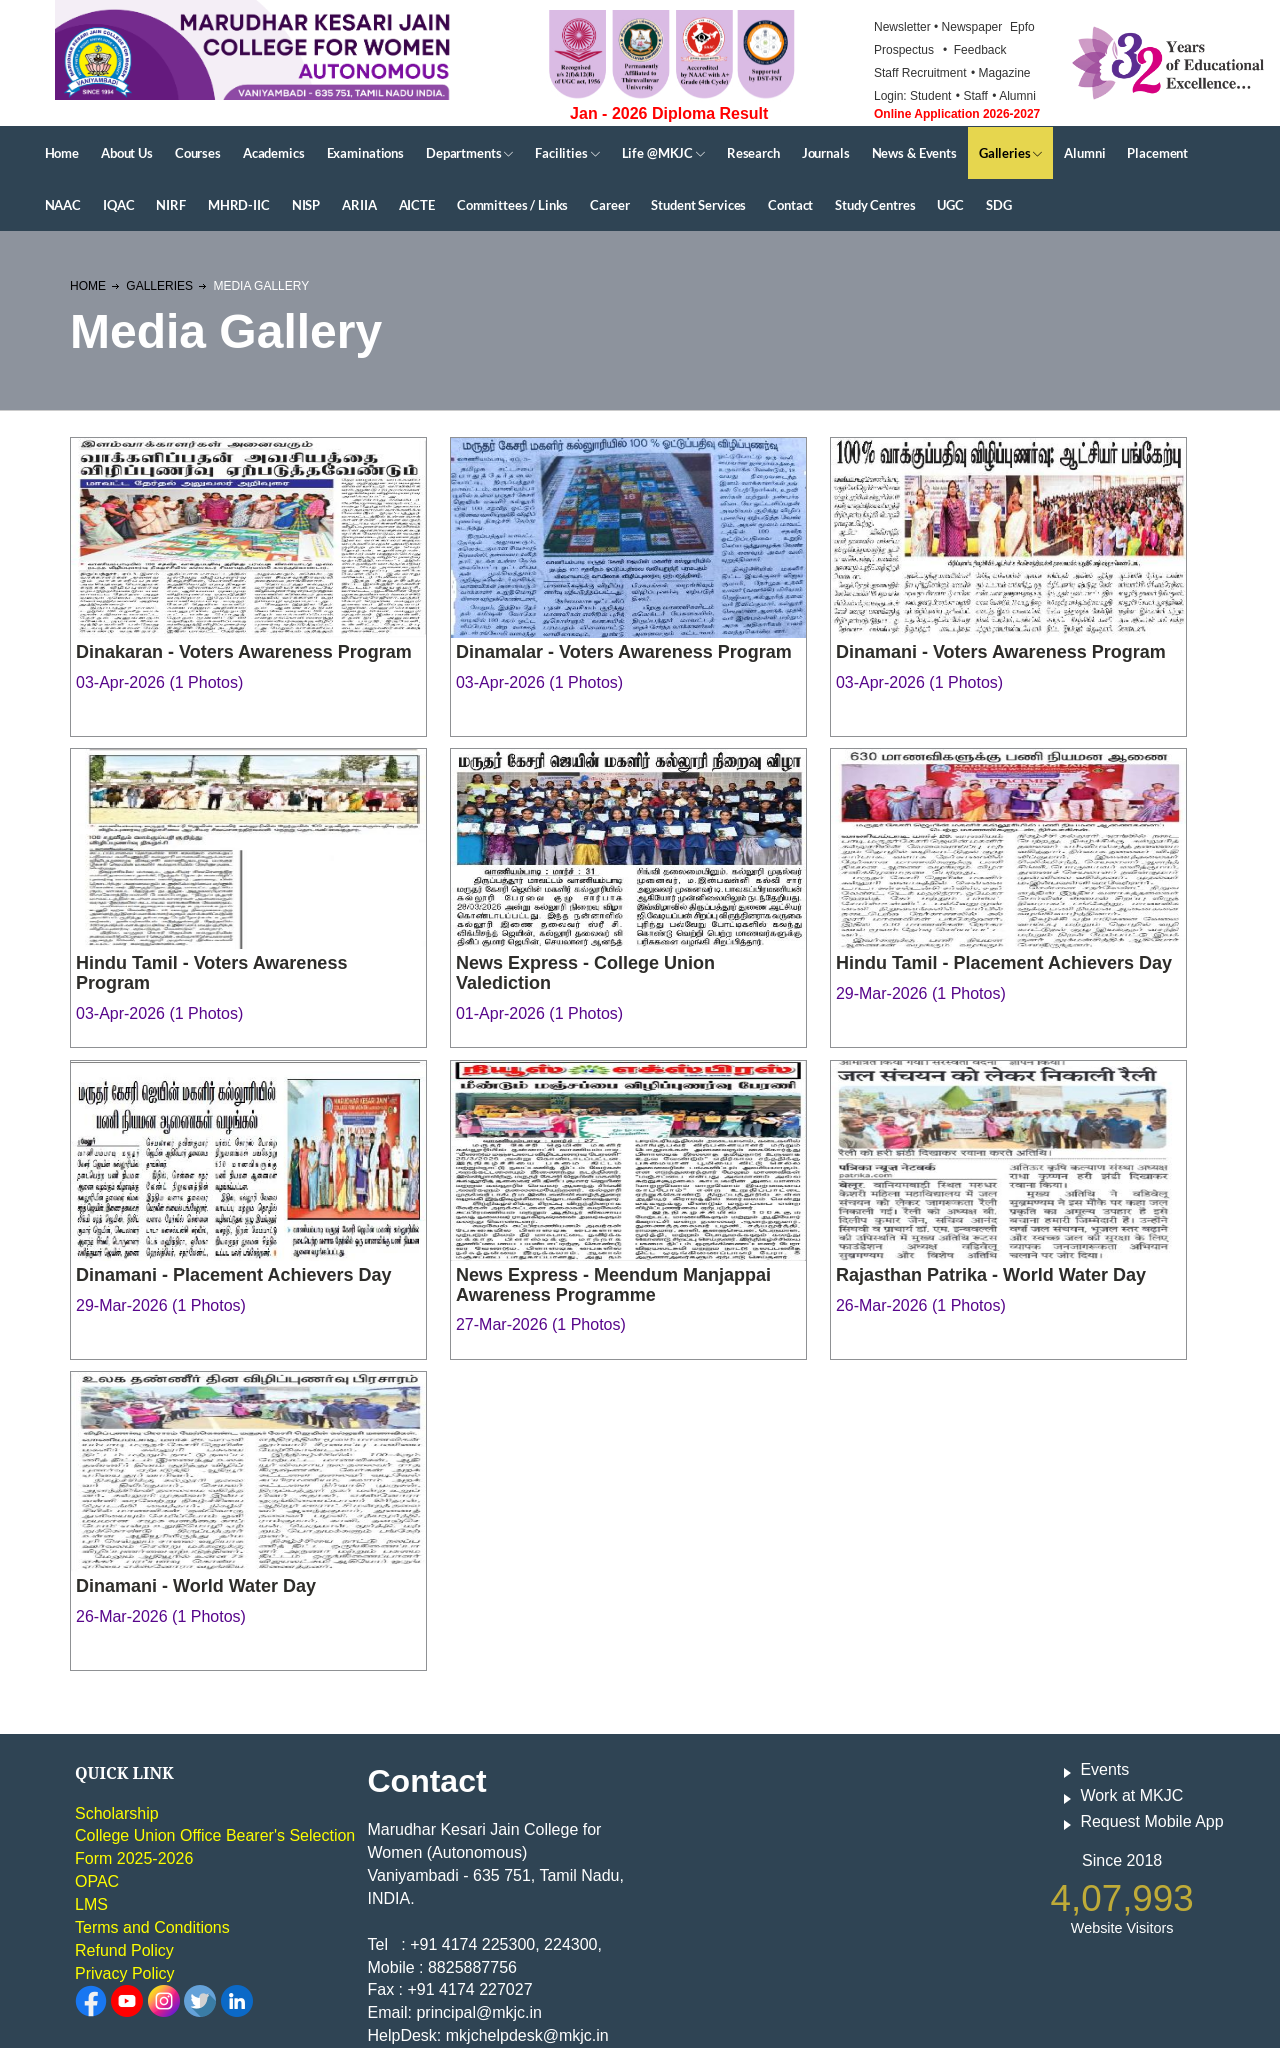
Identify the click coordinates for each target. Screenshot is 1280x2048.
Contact (790, 205)
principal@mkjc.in (479, 2012)
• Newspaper (970, 27)
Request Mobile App (1151, 1821)
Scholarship (117, 1813)
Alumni (1084, 153)
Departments (469, 153)
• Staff (972, 96)
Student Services (698, 205)
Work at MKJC (1131, 1795)
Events (1104, 1769)
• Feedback (975, 50)
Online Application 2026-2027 (957, 114)
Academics (274, 153)
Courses (198, 153)
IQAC (118, 205)
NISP (306, 205)
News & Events (914, 153)
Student (930, 96)
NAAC (63, 205)
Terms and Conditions (152, 1927)
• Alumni (1014, 96)
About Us (127, 153)
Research (753, 153)
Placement (1157, 153)
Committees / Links (512, 205)
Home (62, 153)
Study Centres (875, 205)
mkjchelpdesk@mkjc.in (527, 2035)
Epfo (1022, 27)
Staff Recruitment (920, 73)
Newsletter (904, 27)
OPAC (97, 1881)
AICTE (417, 205)
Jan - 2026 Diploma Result (669, 113)
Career (609, 205)
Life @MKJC (663, 153)
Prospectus (904, 50)
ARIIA (359, 205)
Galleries (1010, 153)
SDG (999, 205)
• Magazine (1001, 73)
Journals (826, 153)
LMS (91, 1904)
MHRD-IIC (239, 205)
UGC (950, 205)
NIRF (170, 205)
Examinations (365, 153)
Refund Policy (124, 1950)
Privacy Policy (125, 1973)
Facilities (567, 153)
